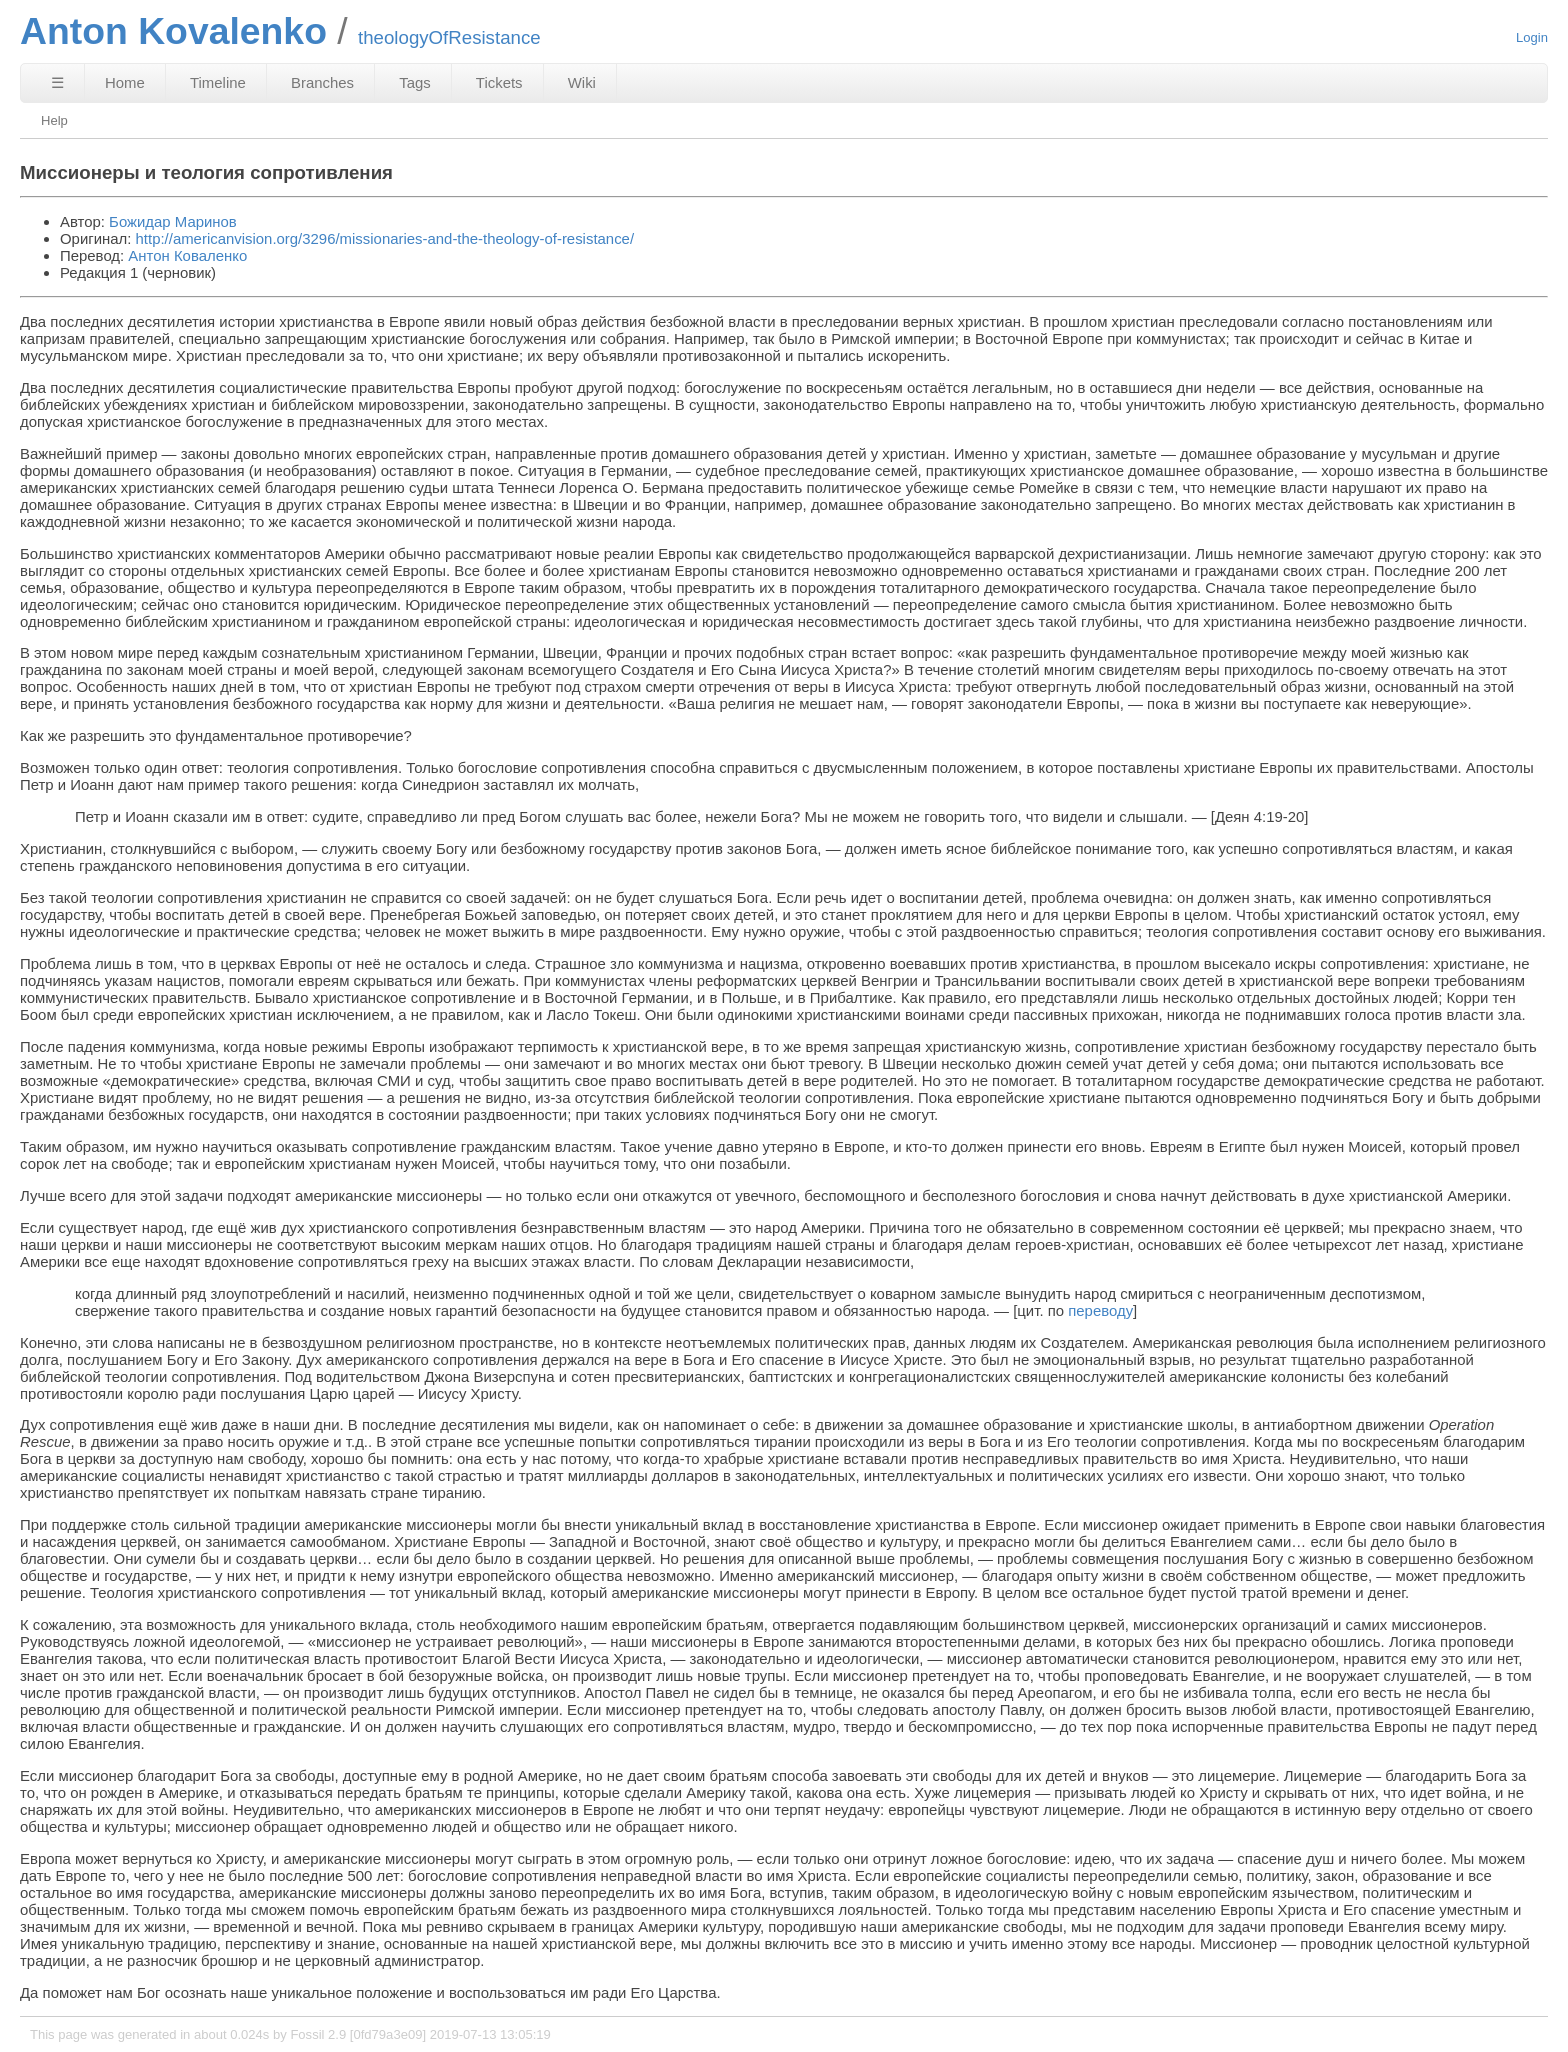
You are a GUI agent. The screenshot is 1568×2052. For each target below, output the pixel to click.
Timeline (218, 82)
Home (125, 82)
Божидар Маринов (173, 221)
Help (54, 120)
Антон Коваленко (187, 255)
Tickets (499, 82)
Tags (415, 82)
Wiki (582, 82)
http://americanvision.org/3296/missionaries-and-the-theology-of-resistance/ (385, 238)
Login (1532, 37)
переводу (1100, 1310)
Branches (322, 82)
